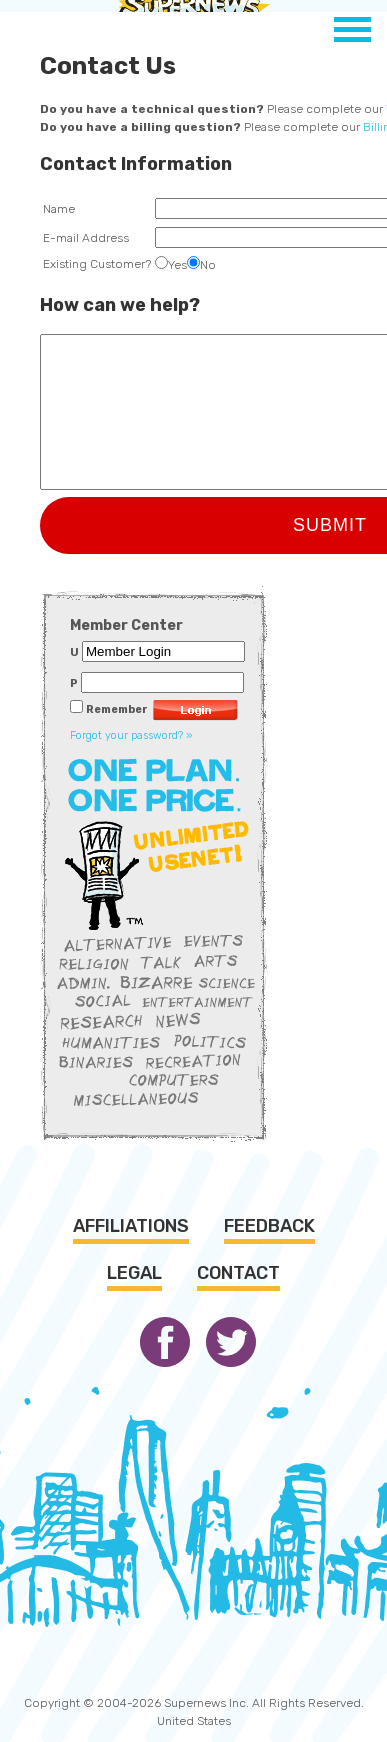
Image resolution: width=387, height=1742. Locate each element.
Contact (238, 1273)
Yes (171, 265)
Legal (134, 1273)
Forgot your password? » (131, 735)
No (201, 265)
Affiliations (131, 1226)
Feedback (269, 1226)
